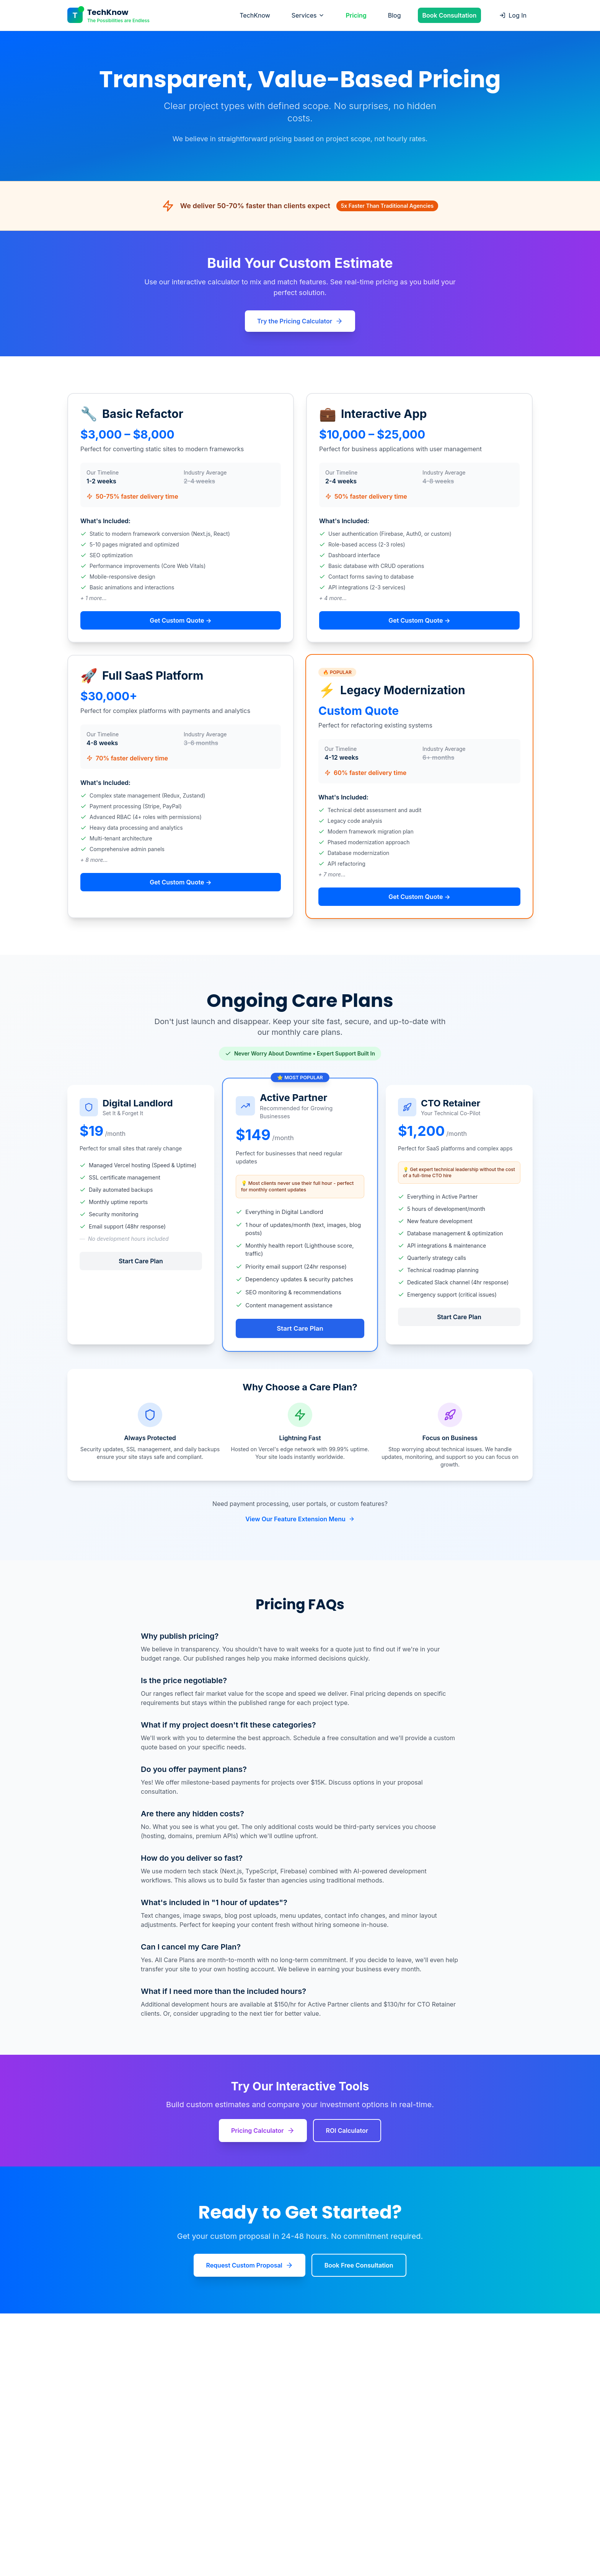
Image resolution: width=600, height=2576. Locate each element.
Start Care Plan (141, 1261)
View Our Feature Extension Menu (300, 1519)
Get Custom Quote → (180, 620)
